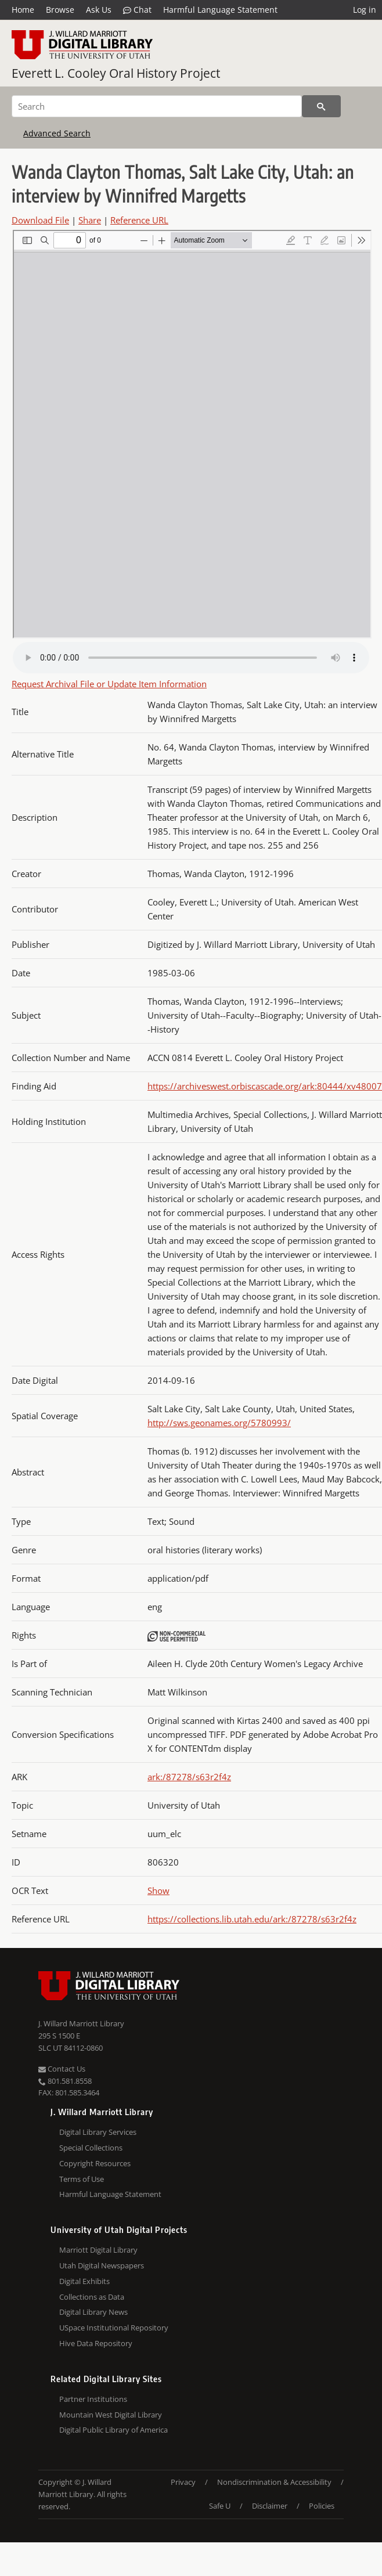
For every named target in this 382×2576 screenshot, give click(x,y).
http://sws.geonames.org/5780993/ (219, 1422)
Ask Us (98, 9)
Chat (137, 10)
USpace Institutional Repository (113, 2327)
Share (89, 220)
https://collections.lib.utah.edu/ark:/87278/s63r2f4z (251, 1919)
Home (23, 9)
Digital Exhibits (84, 2281)
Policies (321, 2506)
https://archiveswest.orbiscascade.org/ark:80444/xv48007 (264, 1086)
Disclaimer (269, 2506)
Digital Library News (93, 2312)
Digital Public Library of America (113, 2430)
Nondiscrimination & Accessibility (274, 2482)
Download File (40, 220)
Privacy (183, 2482)
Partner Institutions (93, 2399)
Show (158, 1890)
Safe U (219, 2506)
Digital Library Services (97, 2132)
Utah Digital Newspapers (101, 2265)
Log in (364, 9)
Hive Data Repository (95, 2343)
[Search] (157, 106)
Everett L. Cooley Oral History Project (116, 73)
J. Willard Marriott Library (81, 2023)
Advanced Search (57, 133)
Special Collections (90, 2147)
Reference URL (139, 220)
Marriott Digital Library (98, 2250)
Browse (60, 9)
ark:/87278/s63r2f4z (189, 1777)
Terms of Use (81, 2179)
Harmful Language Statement (220, 9)
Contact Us (61, 2068)
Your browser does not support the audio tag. (191, 657)
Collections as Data (91, 2297)
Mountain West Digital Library (110, 2414)
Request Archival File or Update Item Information (109, 684)
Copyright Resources (95, 2163)
